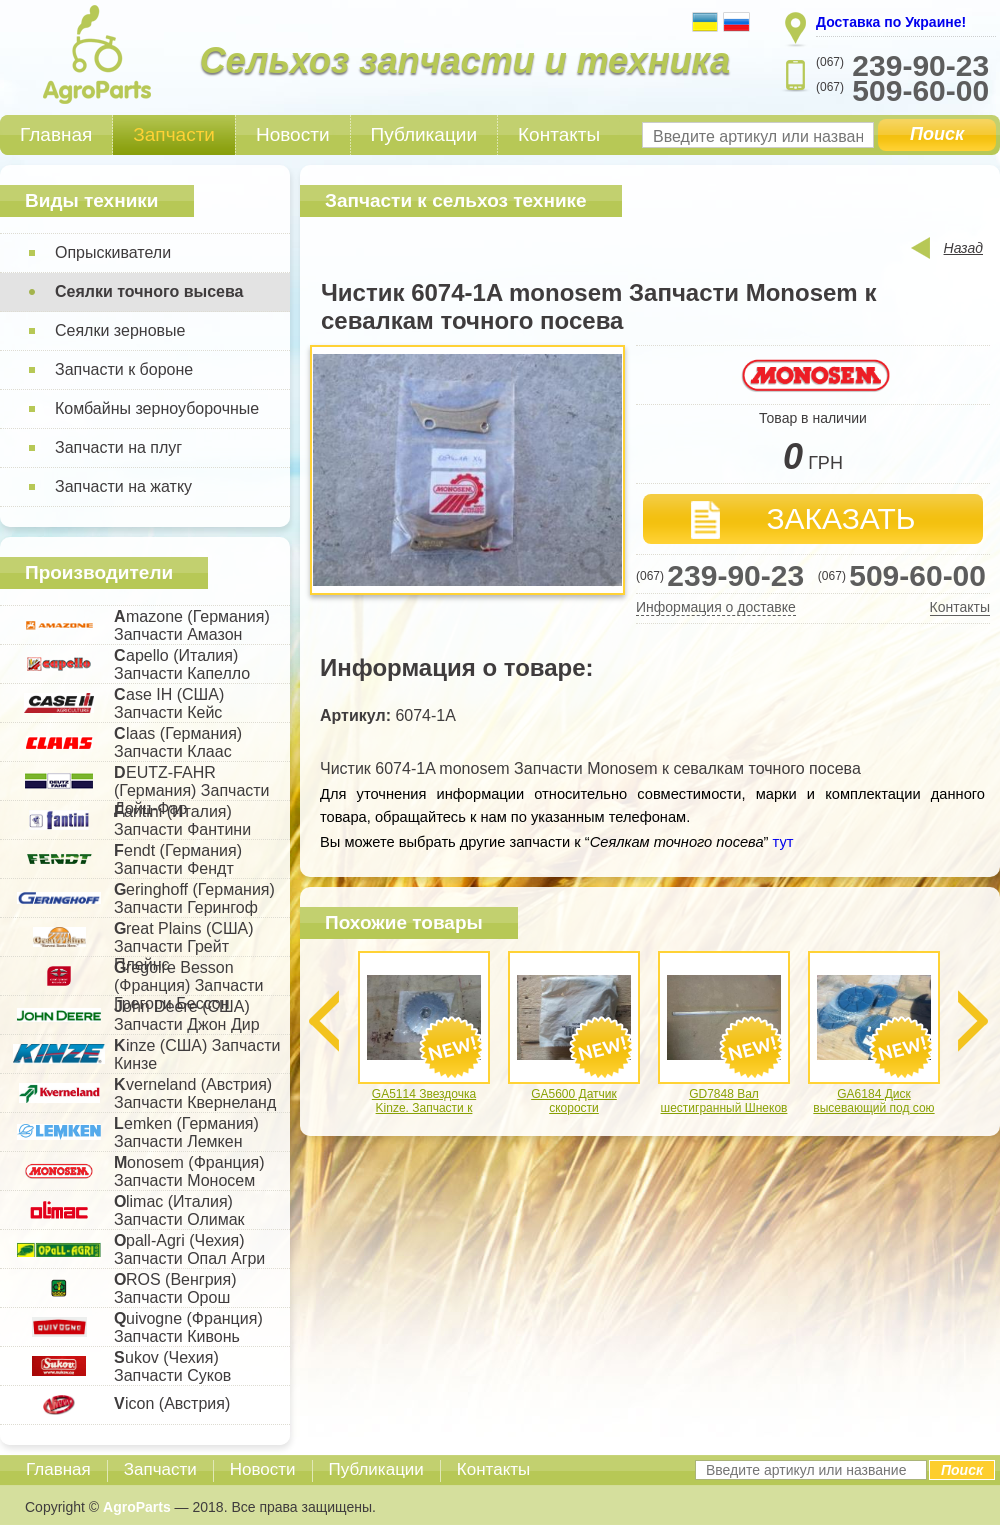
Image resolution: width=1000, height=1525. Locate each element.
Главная (56, 134)
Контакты (559, 134)
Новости (293, 134)
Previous (324, 1021)
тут (781, 842)
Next (973, 1021)
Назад (963, 248)
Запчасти (174, 134)
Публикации (424, 134)
